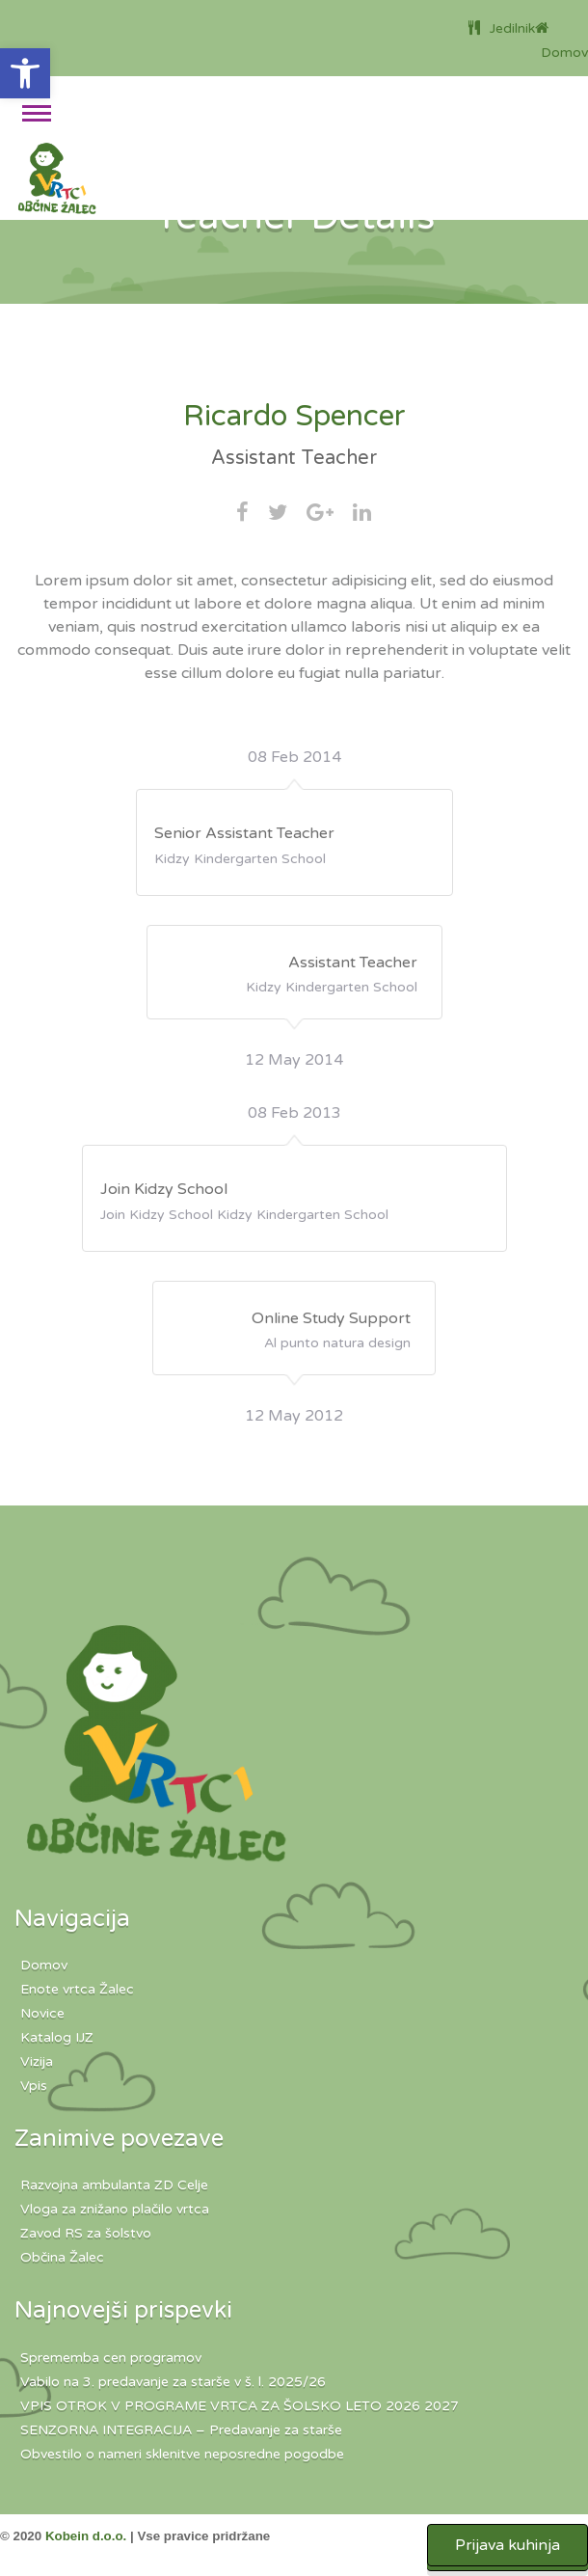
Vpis (33, 2085)
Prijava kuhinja (507, 2545)
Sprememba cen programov (110, 2357)
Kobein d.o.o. (85, 2536)
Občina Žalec (62, 2257)
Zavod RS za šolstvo (85, 2233)
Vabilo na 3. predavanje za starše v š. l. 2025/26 (173, 2381)
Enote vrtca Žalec (77, 1989)
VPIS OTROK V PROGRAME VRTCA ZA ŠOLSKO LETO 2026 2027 (239, 2406)
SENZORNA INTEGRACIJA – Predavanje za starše (181, 2430)
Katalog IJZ (57, 2037)
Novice (42, 2013)
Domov (43, 1965)
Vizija (36, 2061)
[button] (25, 73)
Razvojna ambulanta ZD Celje (114, 2185)
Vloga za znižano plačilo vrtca (114, 2209)
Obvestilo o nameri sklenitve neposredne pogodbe (182, 2454)
